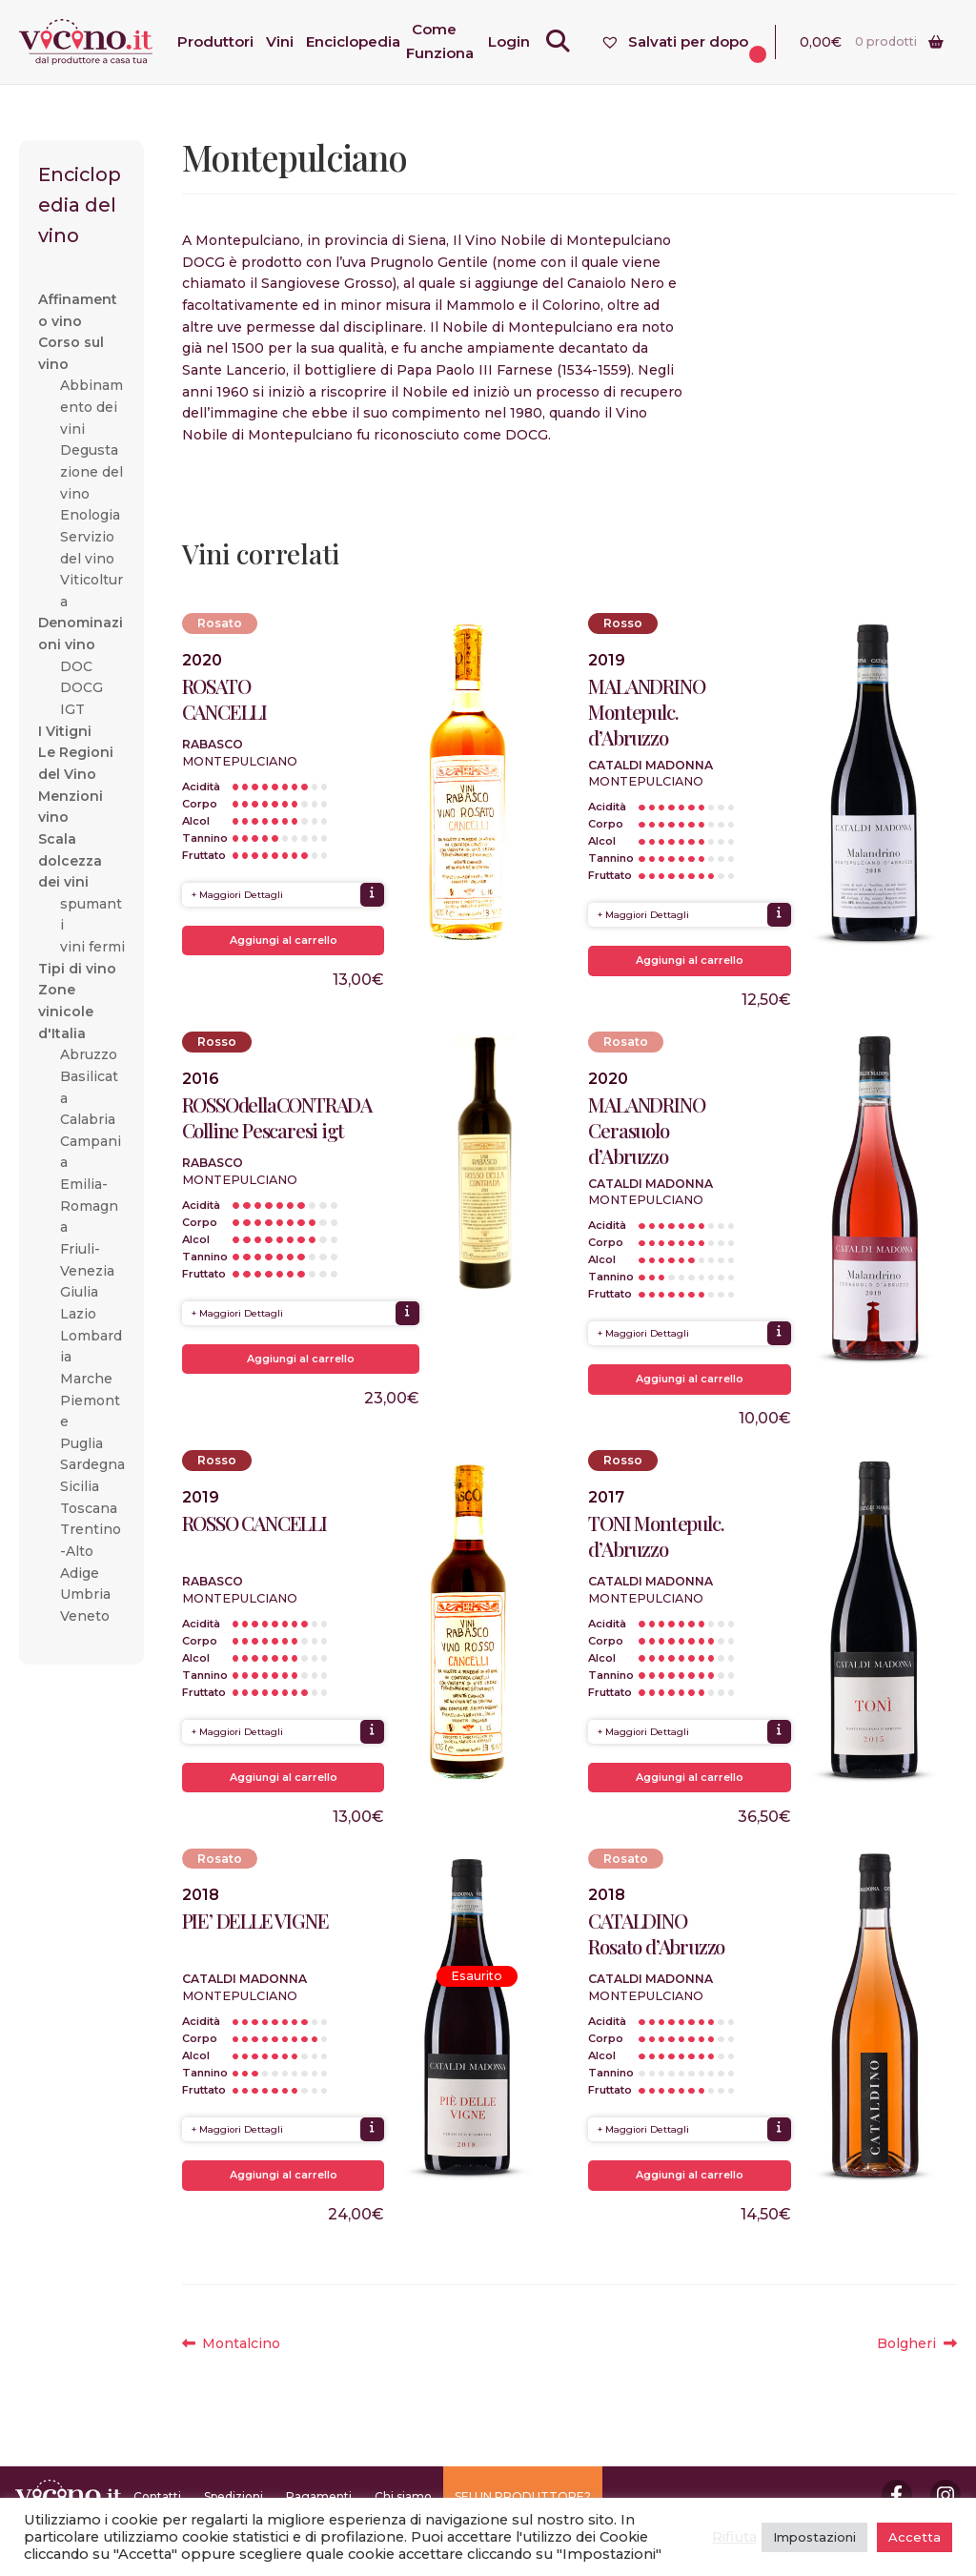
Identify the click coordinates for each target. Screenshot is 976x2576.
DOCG (81, 687)
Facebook (897, 2495)
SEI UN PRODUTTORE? (523, 2496)
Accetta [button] (914, 2537)
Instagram (945, 2495)
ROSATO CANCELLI (224, 699)
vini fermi (92, 946)
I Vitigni (65, 731)
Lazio (78, 1313)
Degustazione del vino (91, 471)
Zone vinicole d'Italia (65, 1011)
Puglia (81, 1443)
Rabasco (212, 744)
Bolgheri (915, 2344)
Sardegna (92, 1464)
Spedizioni (233, 2496)
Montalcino (240, 2344)
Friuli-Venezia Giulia (87, 1270)
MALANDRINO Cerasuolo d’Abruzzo (646, 1130)
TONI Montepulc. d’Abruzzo (655, 1536)
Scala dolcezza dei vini (70, 860)
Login (521, 41)
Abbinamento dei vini (91, 407)
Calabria (87, 1119)
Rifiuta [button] (734, 2536)
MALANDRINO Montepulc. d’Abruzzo (646, 711)
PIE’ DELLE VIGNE (255, 1920)
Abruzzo (88, 1054)
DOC (76, 666)
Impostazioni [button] (814, 2537)
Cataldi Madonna (650, 765)
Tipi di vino (77, 968)
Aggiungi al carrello (283, 940)
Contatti (157, 2496)
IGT (72, 709)
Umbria (85, 1594)
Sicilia (79, 1486)
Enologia (90, 514)
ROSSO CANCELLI (254, 1523)
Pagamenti (319, 2496)
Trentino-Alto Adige (90, 1551)
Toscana (88, 1508)
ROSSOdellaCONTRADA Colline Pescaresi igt (277, 1117)
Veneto (85, 1616)
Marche (86, 1378)
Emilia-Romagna (89, 1206)
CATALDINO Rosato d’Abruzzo (656, 1933)
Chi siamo (403, 2496)
